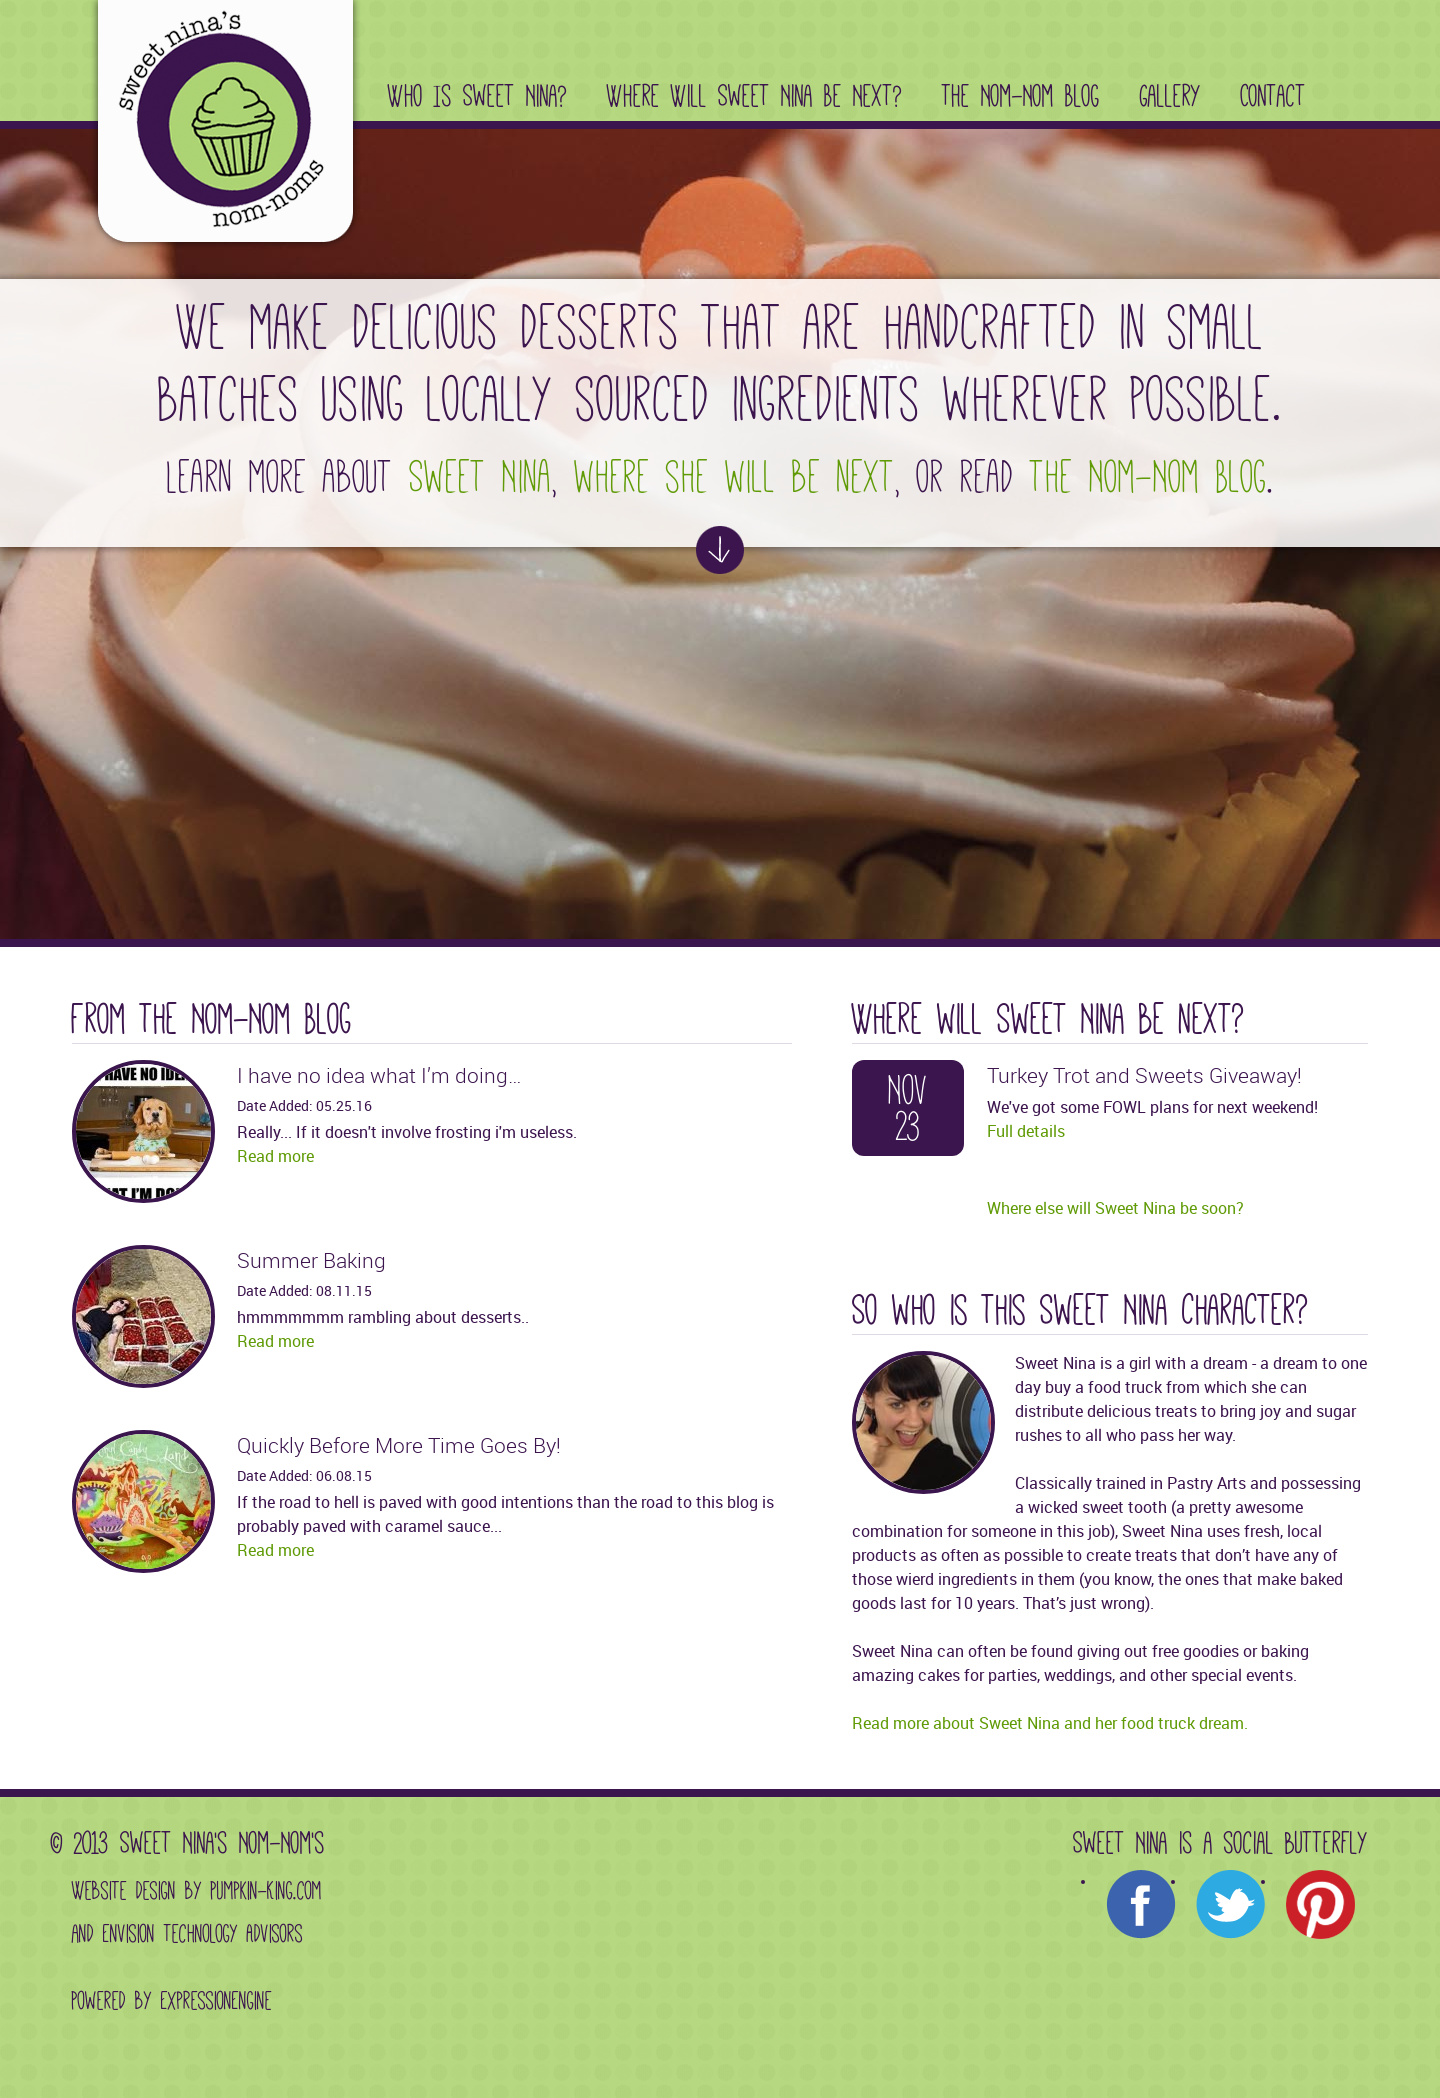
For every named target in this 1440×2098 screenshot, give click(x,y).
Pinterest (1321, 1905)
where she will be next (734, 477)
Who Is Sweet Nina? (477, 96)
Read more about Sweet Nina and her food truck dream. (1050, 1723)
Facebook (1141, 1905)
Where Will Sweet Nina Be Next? (754, 96)
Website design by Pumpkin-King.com (197, 1891)
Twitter (1231, 1905)
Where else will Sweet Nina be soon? (1115, 1208)
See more (720, 550)
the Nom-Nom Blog (1148, 477)
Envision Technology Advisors (203, 1934)
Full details (1026, 1131)
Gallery (1170, 96)
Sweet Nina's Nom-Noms (213, 125)
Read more (275, 1156)
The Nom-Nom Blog (1021, 96)
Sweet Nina (480, 477)
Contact (1273, 96)
